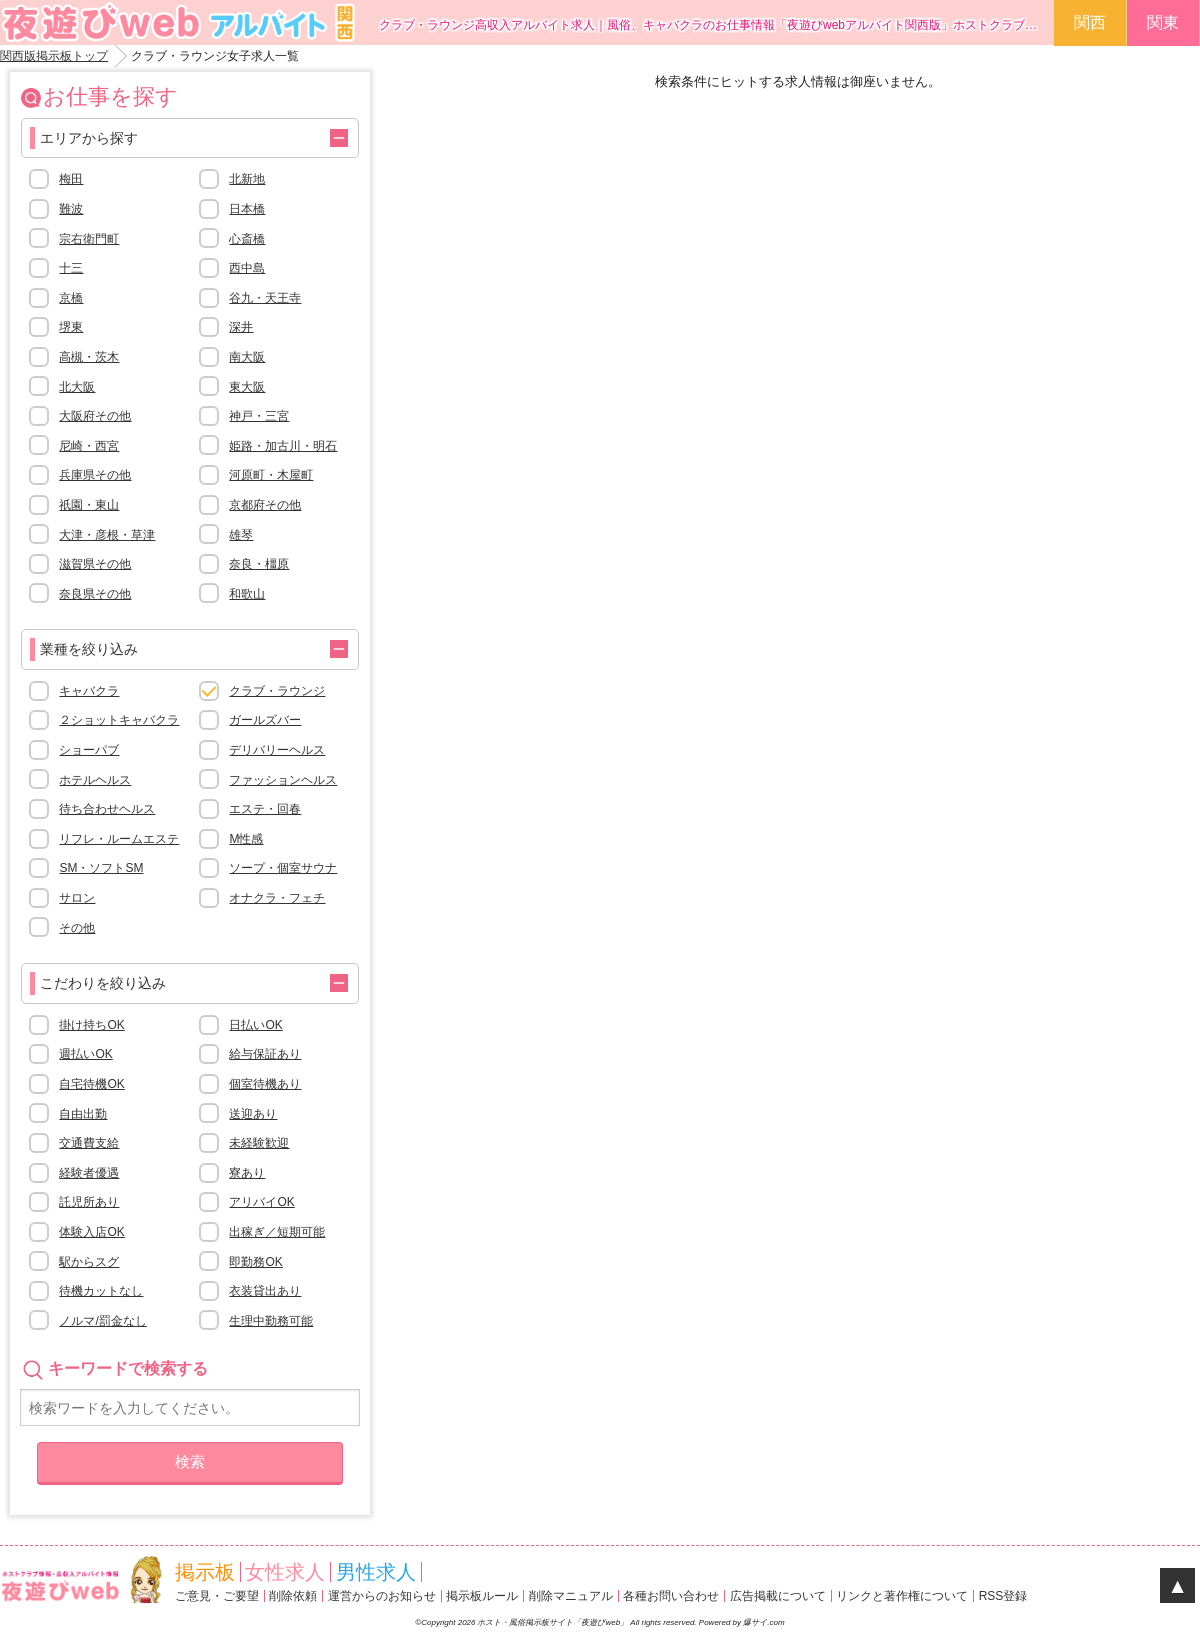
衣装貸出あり (265, 1291)
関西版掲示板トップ (54, 56)
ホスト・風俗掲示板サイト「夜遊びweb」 (553, 1622)
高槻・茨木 (89, 357)
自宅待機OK (91, 1084)
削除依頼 (293, 1596)
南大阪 (247, 357)
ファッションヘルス (283, 780)
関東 (1163, 22)
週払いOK (85, 1054)
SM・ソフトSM (101, 868)
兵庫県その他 (95, 475)
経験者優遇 (89, 1173)
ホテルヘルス (95, 780)
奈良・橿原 (259, 564)
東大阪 (247, 387)
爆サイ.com (763, 1622)
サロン (77, 898)
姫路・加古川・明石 (283, 446)
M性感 (246, 839)
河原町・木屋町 (271, 475)
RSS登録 (1003, 1596)
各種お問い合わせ (671, 1596)
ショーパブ (89, 750)
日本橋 (247, 209)
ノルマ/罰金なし (102, 1321)
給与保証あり (265, 1054)
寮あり (247, 1173)
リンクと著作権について (902, 1596)
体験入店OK (91, 1232)
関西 (1090, 22)
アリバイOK (261, 1202)
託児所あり (89, 1202)
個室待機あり (265, 1084)
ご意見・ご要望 (217, 1596)
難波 (71, 209)
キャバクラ (89, 691)
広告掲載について (778, 1596)
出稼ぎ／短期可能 (277, 1232)
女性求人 (285, 1572)
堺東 (71, 327)
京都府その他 (265, 505)
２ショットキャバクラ (119, 720)
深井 (241, 327)
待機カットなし (101, 1291)
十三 (71, 268)
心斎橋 (247, 239)
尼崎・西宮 (89, 446)
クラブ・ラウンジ (277, 691)
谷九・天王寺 (265, 298)
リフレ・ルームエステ (119, 839)
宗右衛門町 (89, 239)
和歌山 (247, 594)
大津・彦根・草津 (107, 535)
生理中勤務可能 (271, 1321)
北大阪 (77, 387)
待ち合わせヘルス (107, 809)
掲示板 (205, 1572)
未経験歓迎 (259, 1143)
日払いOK (255, 1025)
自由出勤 (83, 1114)
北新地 (247, 179)
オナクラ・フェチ (277, 898)
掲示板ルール (482, 1596)
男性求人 (376, 1572)
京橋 (71, 298)
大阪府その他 (95, 416)
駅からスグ (89, 1262)
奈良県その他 (95, 594)
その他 (77, 928)
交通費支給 (89, 1143)
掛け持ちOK (91, 1025)
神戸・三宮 (259, 416)
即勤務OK (255, 1262)
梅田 (71, 179)
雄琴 (241, 535)
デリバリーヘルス (277, 750)
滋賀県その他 (95, 564)
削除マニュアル (571, 1596)
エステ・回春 (265, 809)
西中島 (247, 268)
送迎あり (253, 1114)
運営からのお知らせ (382, 1596)
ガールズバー (265, 720)
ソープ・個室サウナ (283, 868)
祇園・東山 (89, 505)
